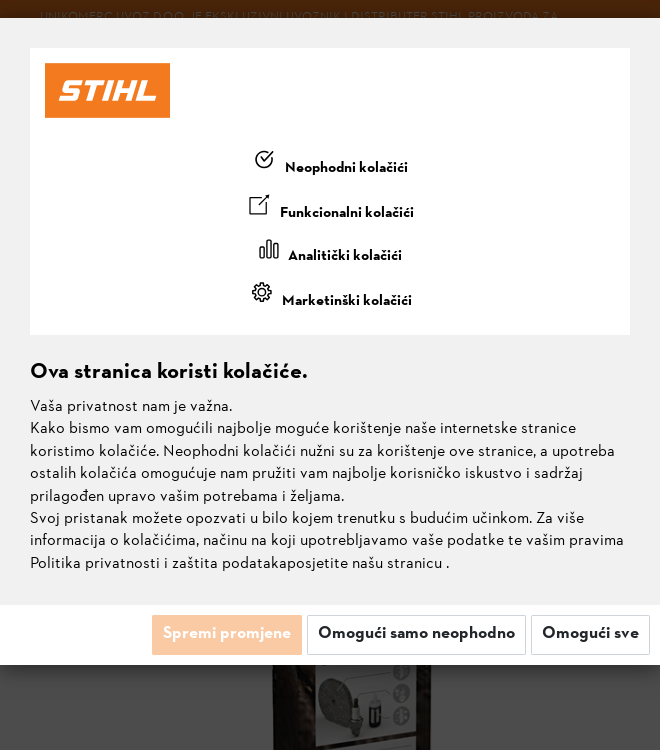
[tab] (330, 164)
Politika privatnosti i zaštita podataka (158, 564)
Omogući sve (590, 634)
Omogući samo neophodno (416, 634)
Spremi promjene (227, 634)
